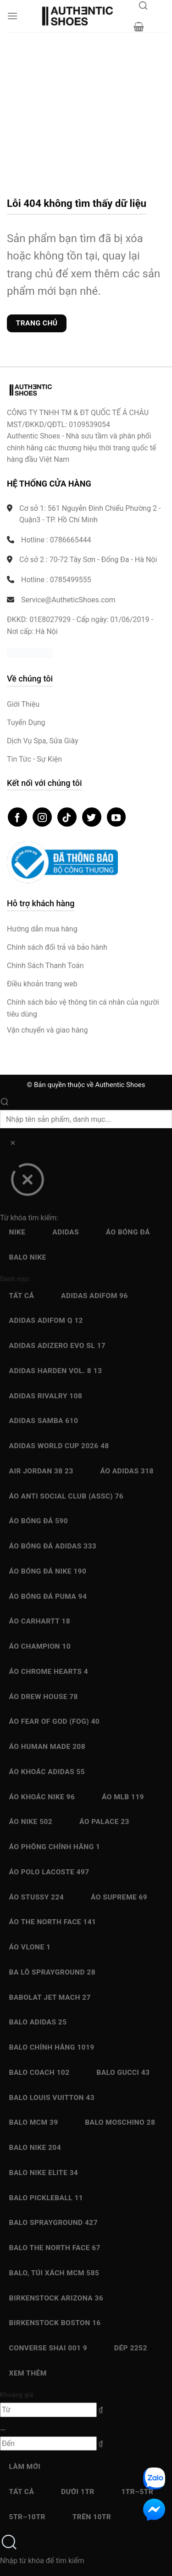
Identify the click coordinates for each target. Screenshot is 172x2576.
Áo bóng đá (128, 1232)
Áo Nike (31, 1822)
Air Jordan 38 (41, 1471)
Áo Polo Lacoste (49, 1872)
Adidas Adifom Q (46, 1320)
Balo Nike (27, 1257)
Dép (130, 2348)
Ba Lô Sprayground (52, 1972)
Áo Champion (40, 1646)
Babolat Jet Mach (50, 1997)
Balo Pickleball (46, 2198)
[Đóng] (27, 1183)
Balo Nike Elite (43, 2173)
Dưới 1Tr (77, 2492)
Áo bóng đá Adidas (53, 1546)
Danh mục (15, 1279)
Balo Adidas (38, 2022)
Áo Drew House (43, 1697)
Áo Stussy (36, 1897)
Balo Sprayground (53, 2223)
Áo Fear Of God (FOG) (54, 1721)
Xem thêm (28, 2373)
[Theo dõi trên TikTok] (67, 817)
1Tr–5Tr (137, 2492)
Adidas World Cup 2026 (59, 1446)
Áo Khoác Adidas (47, 1772)
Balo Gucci (123, 2072)
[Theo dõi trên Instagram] (42, 817)
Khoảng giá (16, 2395)
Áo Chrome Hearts (49, 1671)
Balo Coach (39, 2072)
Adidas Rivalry (46, 1396)
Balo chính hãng (51, 2047)
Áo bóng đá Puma (48, 1596)
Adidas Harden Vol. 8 (55, 1371)
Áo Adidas (126, 1471)
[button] (12, 16)
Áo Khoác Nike (42, 1797)
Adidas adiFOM (94, 1296)
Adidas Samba (43, 1421)
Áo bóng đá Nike (48, 1571)
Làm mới (25, 2466)
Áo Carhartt (40, 1621)
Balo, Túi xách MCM (54, 2273)
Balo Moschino (120, 2122)
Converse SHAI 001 (48, 2348)
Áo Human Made (47, 1747)
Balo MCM (33, 2122)
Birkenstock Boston (55, 2323)
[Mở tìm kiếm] (143, 8)
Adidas (65, 1232)
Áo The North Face (52, 1922)
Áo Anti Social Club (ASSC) (66, 1496)
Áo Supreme (119, 1897)
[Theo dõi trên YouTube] (116, 817)
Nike (17, 1232)
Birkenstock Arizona (56, 2298)
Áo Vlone (30, 1947)
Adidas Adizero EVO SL (57, 1346)
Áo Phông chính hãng (54, 1847)
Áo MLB (123, 1797)
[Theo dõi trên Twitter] (91, 817)
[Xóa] (12, 1144)
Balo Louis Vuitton (51, 2098)
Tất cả (21, 1296)
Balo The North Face (54, 2248)
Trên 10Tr (91, 2517)
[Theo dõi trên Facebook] (17, 817)
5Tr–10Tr (27, 2517)
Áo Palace (104, 1822)
